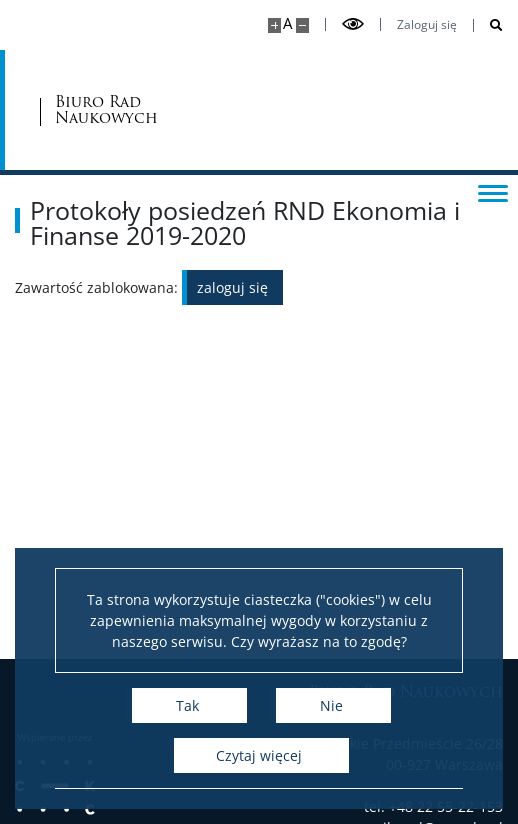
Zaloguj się (427, 25)
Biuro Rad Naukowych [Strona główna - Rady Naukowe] (106, 110)
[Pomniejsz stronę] (302, 25)
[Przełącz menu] (493, 192)
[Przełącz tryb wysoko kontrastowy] (353, 24)
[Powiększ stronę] (274, 25)
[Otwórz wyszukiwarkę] (488, 25)
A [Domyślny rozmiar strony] (287, 23)
